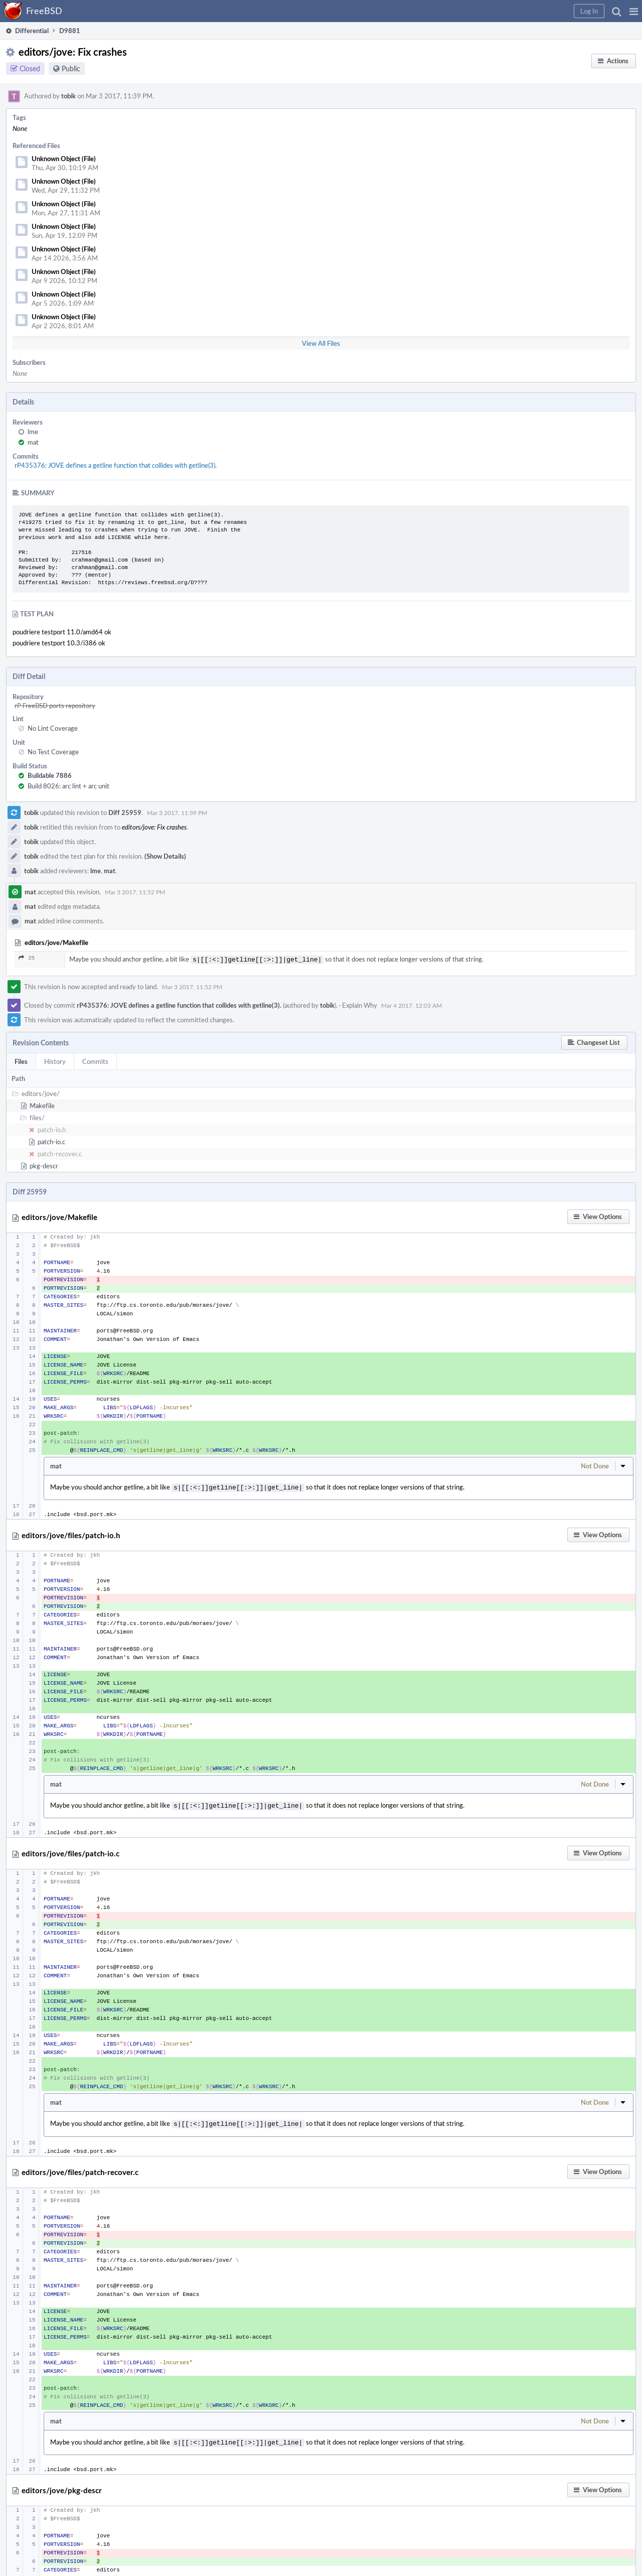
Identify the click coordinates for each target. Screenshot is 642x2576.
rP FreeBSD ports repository (55, 705)
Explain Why (359, 1004)
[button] (633, 11)
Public (71, 68)
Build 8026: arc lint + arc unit (68, 785)
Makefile (42, 1104)
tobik (68, 95)
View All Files (321, 343)
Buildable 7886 (50, 775)
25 (27, 958)
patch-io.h (52, 1128)
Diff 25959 (124, 812)
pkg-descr (44, 1164)
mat (33, 442)
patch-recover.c (60, 1152)
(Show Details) (165, 856)
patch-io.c (51, 1140)
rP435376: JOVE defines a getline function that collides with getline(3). (116, 465)
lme (33, 431)
